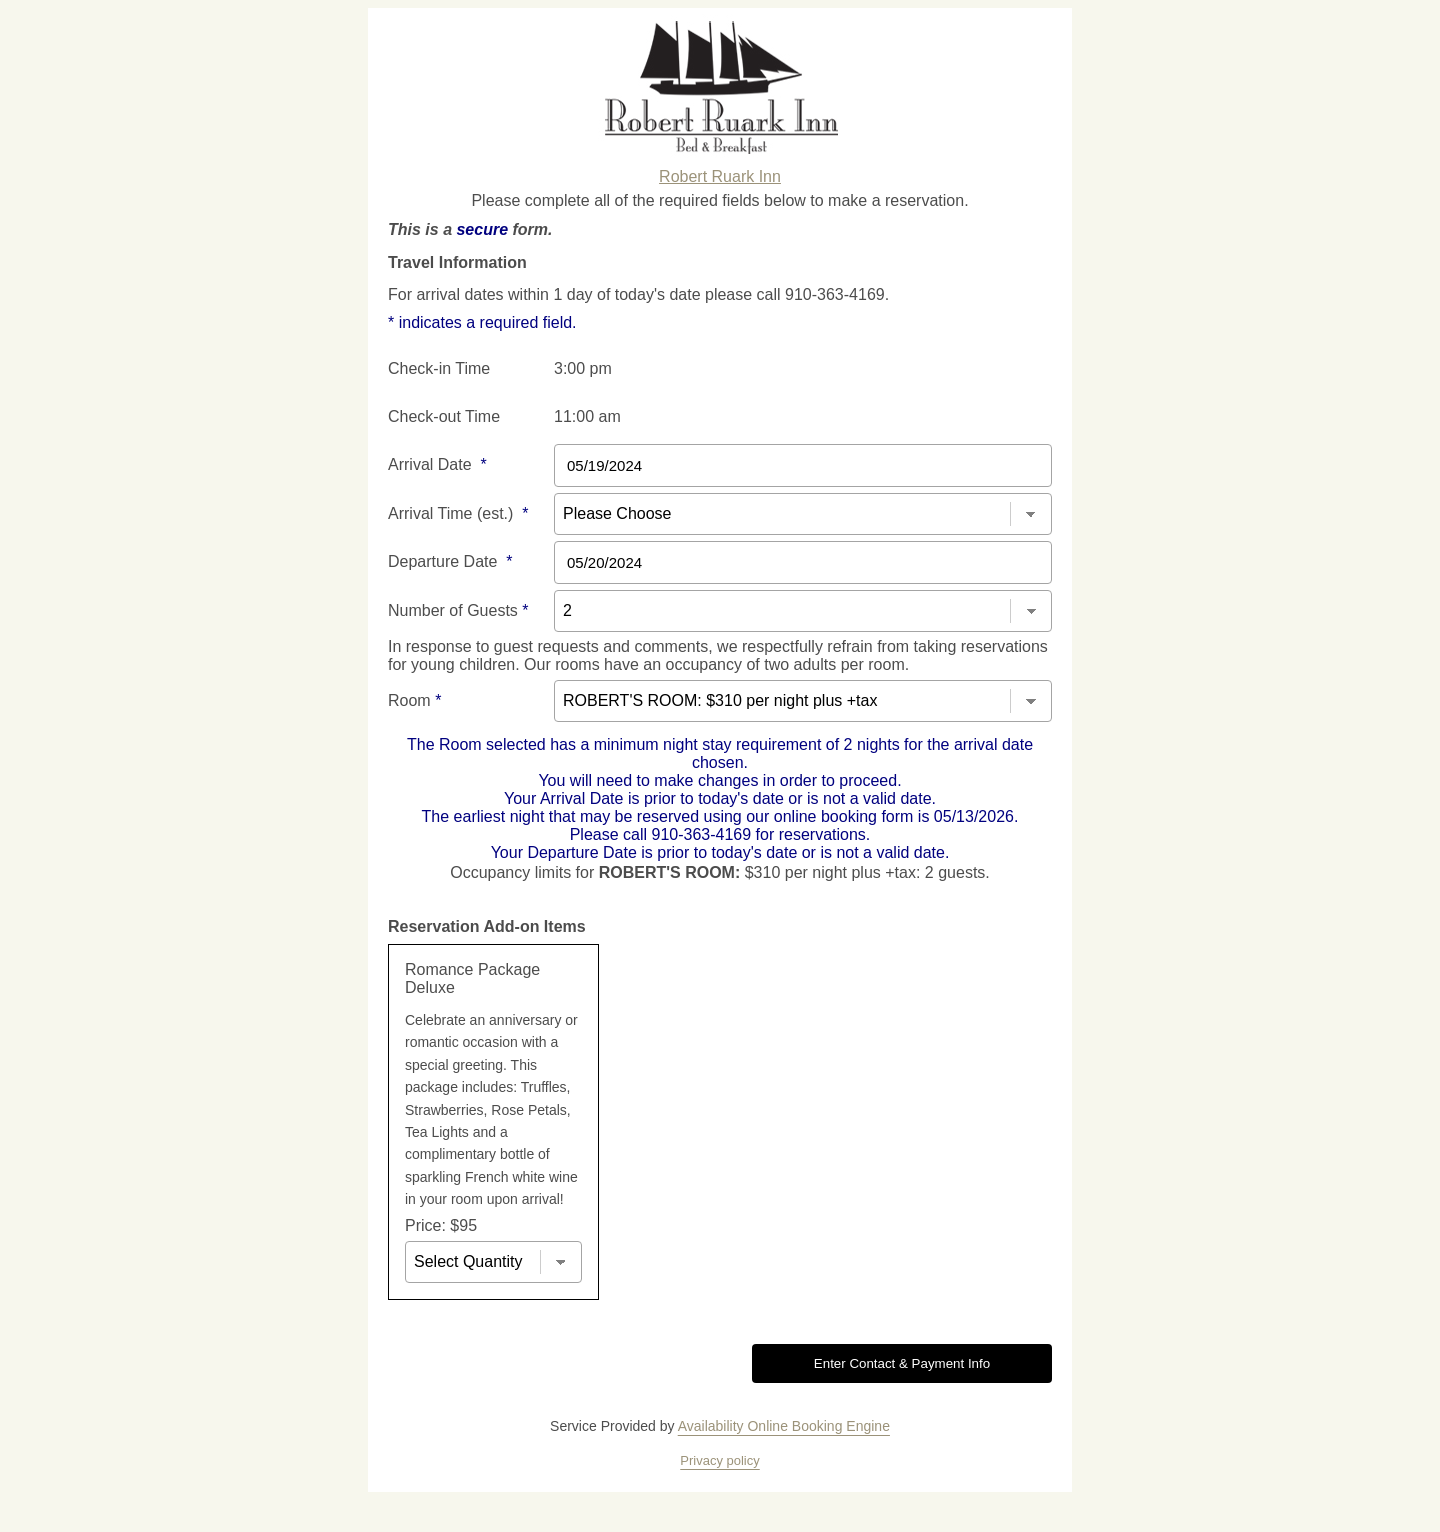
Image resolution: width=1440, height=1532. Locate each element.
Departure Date (450, 561)
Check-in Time (439, 368)
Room (414, 700)
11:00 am (587, 416)
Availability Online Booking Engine (784, 1426)
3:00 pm (583, 368)
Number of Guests (458, 610)
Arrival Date (437, 464)
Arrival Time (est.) (458, 513)
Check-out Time (444, 416)
